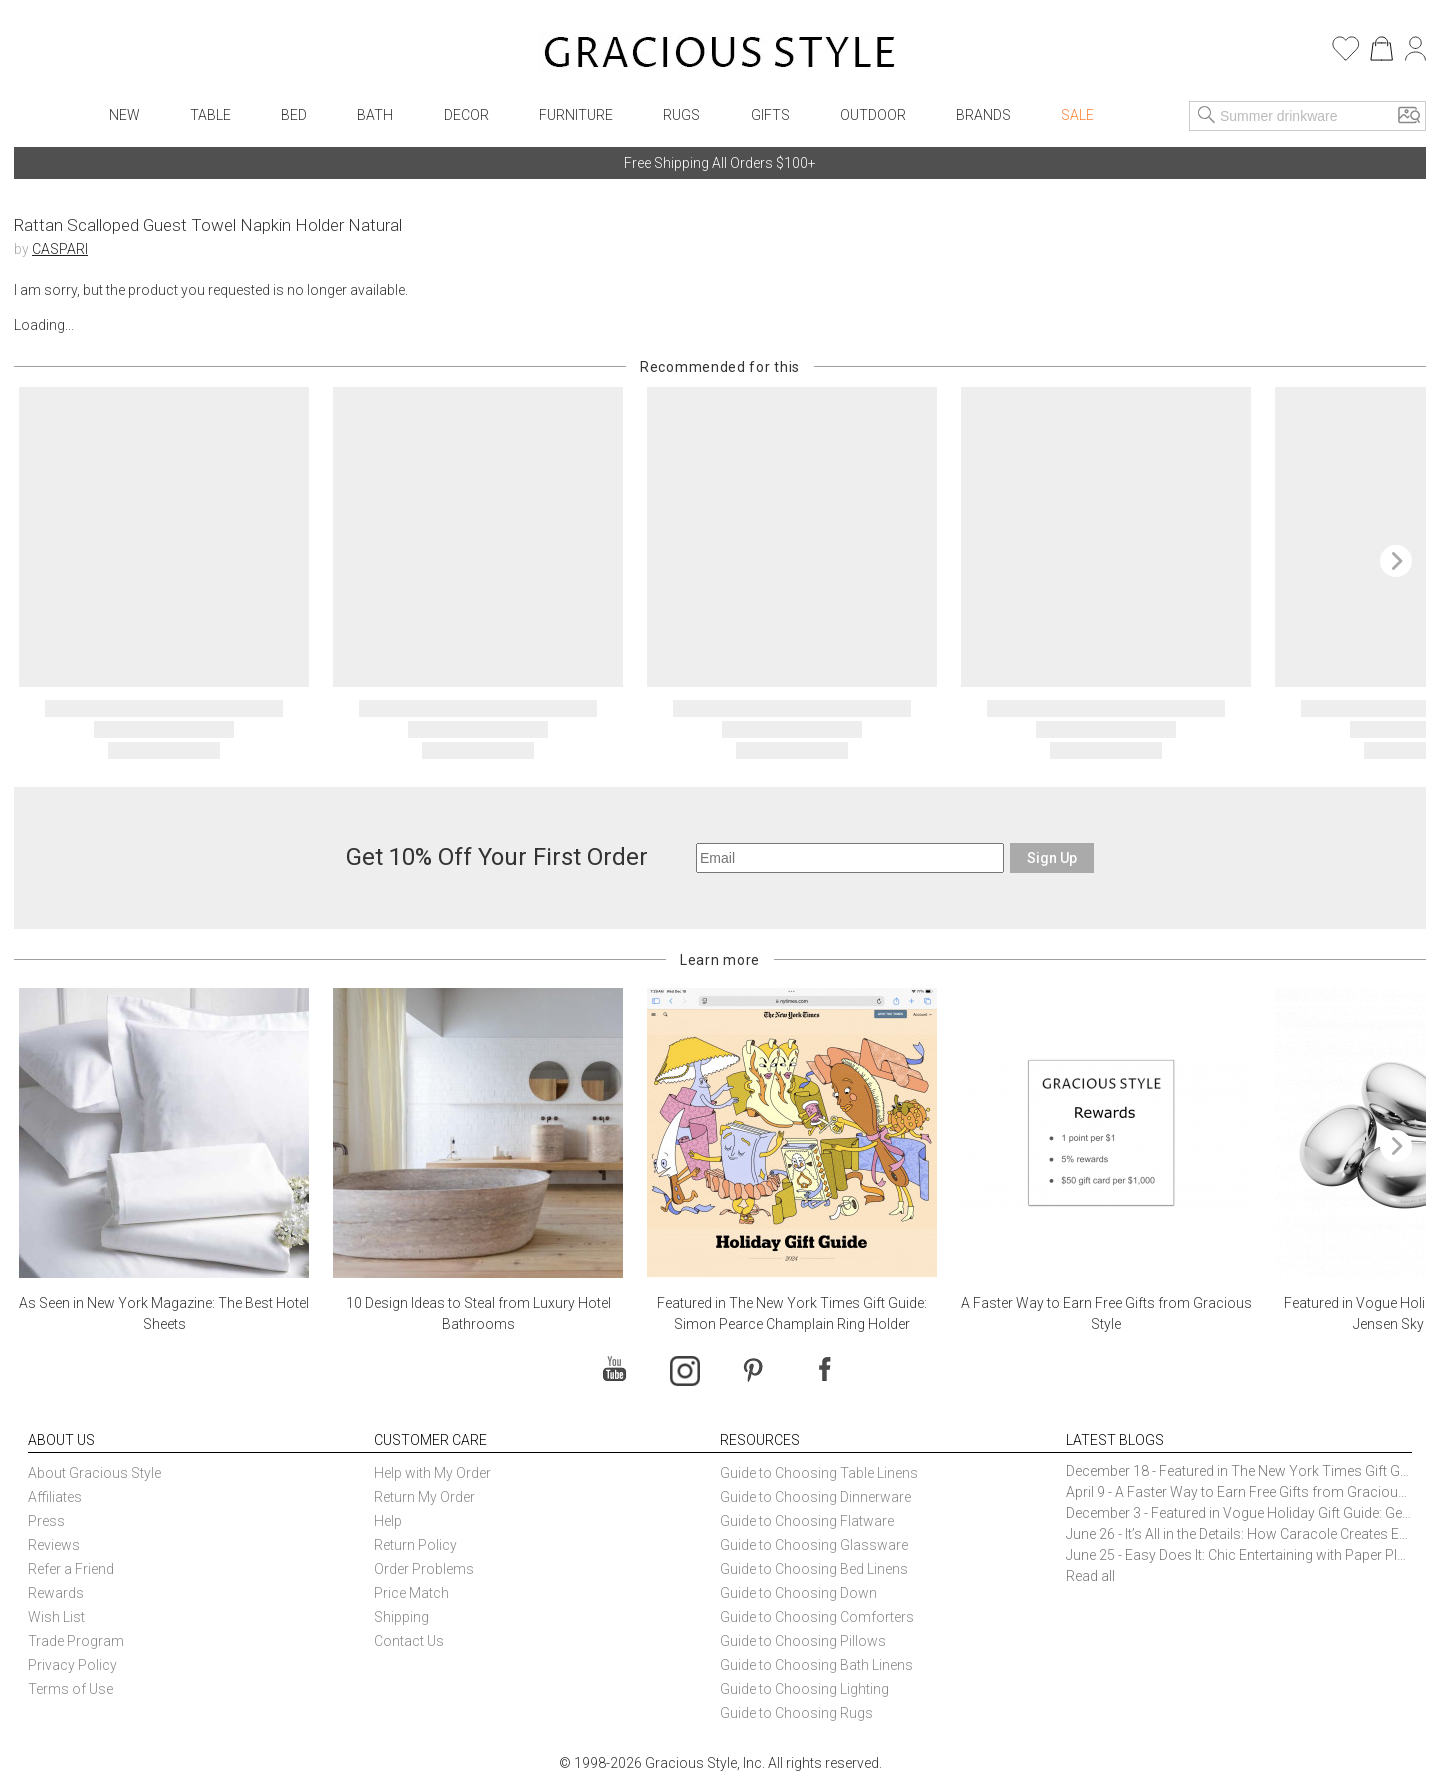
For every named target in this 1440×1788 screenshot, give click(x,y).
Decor (466, 115)
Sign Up (1052, 858)
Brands (983, 115)
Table (210, 115)
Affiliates (55, 1497)
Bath (375, 115)
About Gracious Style (94, 1473)
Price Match (411, 1593)
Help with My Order (432, 1473)
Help (388, 1521)
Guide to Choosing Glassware (814, 1545)
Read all (1090, 1576)
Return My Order (424, 1497)
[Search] (1207, 116)
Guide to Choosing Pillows (804, 1641)
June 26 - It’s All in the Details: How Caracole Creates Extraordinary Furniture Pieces (1239, 1534)
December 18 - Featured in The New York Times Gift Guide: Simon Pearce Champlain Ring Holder (1239, 1471)
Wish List (56, 1617)
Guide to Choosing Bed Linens (814, 1569)
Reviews (54, 1545)
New (124, 115)
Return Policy (415, 1545)
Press (46, 1521)
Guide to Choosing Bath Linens (816, 1665)
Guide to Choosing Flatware (807, 1521)
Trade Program (76, 1641)
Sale (1077, 115)
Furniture (576, 115)
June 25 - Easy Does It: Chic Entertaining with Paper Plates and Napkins (1239, 1555)
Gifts (770, 115)
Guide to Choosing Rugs (796, 1713)
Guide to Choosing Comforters (817, 1617)
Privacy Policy (72, 1665)
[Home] (719, 55)
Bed (294, 115)
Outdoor (873, 115)
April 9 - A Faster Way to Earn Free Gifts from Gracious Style (1239, 1492)
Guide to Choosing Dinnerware (815, 1497)
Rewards (56, 1593)
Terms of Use (70, 1689)
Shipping (401, 1617)
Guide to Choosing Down (798, 1593)
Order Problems (424, 1569)
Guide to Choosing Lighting (806, 1689)
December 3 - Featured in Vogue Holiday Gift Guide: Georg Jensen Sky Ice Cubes (1239, 1513)
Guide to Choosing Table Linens (819, 1473)
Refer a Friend (71, 1569)
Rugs (681, 115)
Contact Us (409, 1641)
